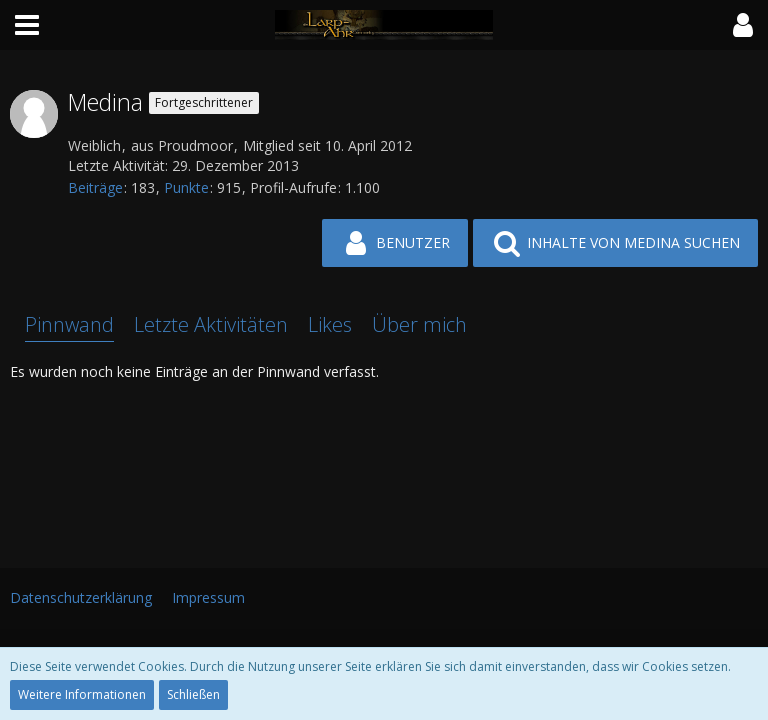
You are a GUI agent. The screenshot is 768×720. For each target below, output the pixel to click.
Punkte (186, 187)
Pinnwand (69, 324)
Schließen (193, 694)
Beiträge (95, 187)
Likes (330, 324)
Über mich (419, 324)
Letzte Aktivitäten (211, 324)
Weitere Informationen (82, 694)
